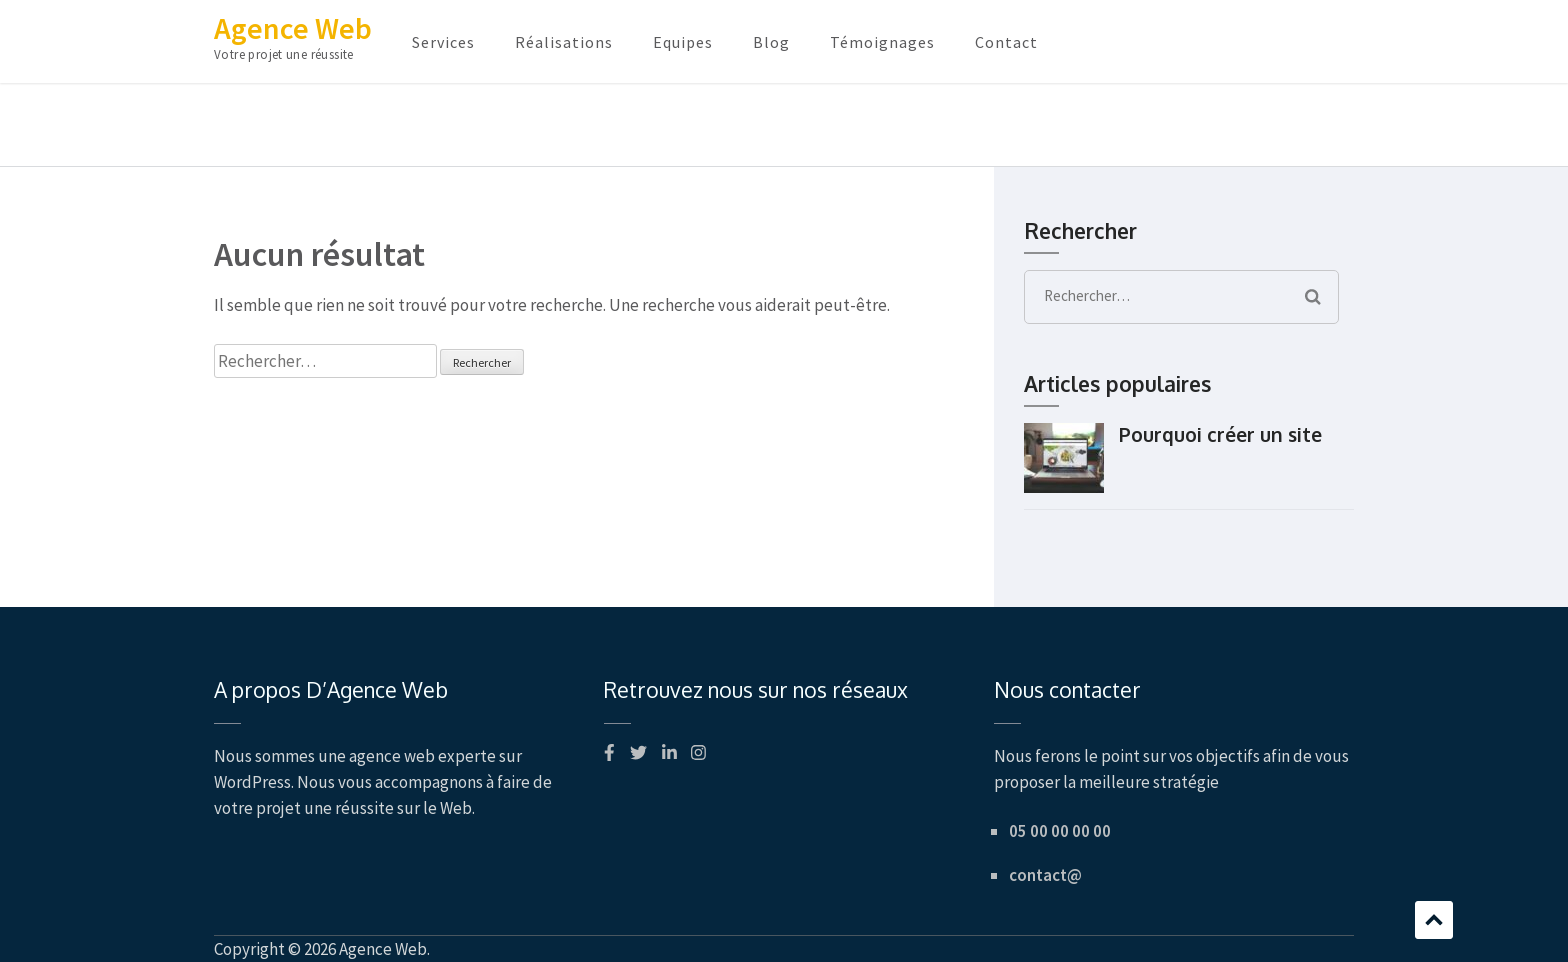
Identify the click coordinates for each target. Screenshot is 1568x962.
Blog (771, 42)
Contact (1006, 42)
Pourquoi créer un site (1220, 434)
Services (443, 42)
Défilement (1434, 920)
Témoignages (882, 42)
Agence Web (293, 28)
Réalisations (564, 42)
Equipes (683, 42)
